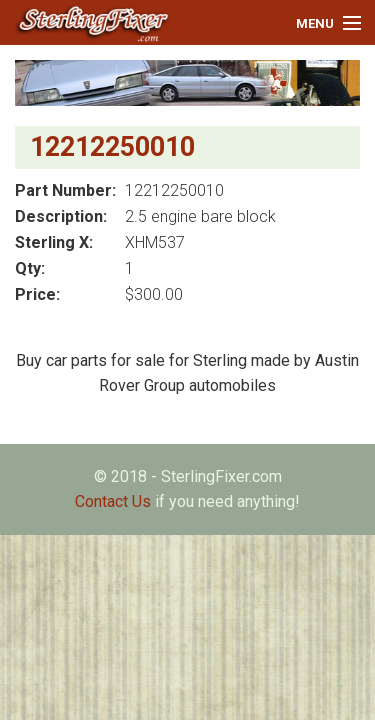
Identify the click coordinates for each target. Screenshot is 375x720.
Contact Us (113, 501)
